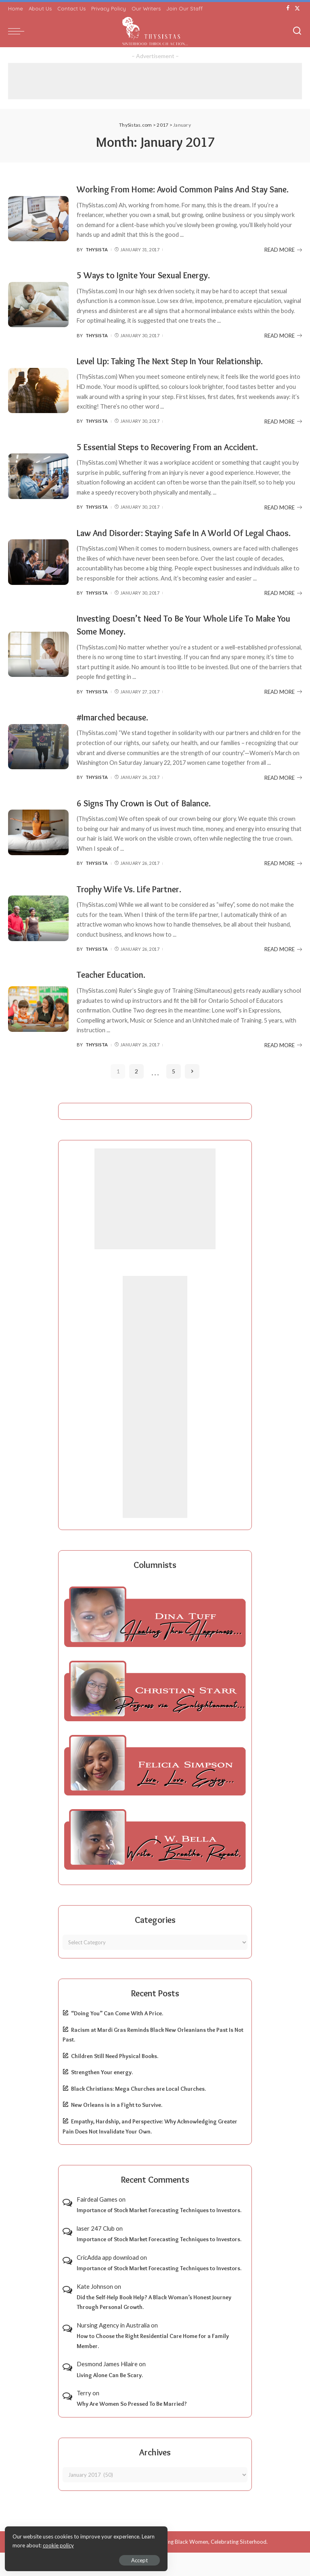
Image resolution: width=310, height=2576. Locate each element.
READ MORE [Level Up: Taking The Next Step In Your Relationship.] (283, 433)
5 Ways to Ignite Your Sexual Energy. (151, 287)
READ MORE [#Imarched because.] (283, 801)
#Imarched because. (117, 741)
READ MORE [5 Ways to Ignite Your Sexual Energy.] (283, 347)
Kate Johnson (95, 2309)
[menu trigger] (18, 31)
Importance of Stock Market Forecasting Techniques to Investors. (159, 2233)
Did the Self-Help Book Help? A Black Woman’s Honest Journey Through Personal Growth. (154, 2325)
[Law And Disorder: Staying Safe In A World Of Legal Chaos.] (38, 580)
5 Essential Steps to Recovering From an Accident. (178, 459)
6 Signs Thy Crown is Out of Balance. (150, 827)
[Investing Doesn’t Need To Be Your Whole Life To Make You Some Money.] (38, 678)
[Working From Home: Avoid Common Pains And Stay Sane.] (38, 225)
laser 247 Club (96, 2251)
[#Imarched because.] (38, 770)
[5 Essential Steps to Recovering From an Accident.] (38, 488)
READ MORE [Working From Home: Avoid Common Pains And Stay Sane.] (283, 262)
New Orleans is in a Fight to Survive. (116, 2128)
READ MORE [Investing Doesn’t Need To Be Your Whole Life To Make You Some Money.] (283, 715)
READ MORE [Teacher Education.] (283, 1068)
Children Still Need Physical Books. (114, 2079)
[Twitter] (297, 8)
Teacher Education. (115, 998)
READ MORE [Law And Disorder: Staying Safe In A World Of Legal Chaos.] (283, 617)
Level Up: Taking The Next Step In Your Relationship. (180, 373)
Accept (98, 2558)
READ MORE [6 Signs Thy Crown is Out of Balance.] (283, 887)
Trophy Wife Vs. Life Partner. (134, 912)
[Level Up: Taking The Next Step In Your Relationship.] (38, 403)
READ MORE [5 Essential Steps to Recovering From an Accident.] (283, 519)
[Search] (297, 31)
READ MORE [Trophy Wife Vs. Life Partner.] (283, 973)
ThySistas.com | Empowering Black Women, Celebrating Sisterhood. (186, 2565)
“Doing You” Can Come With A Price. (117, 2036)
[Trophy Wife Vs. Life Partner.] (38, 942)
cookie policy (102, 2544)
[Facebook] (288, 8)
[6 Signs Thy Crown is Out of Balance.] (38, 856)
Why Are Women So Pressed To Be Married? (132, 2427)
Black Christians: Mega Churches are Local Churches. (138, 2112)
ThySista (97, 261)
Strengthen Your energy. (102, 2095)
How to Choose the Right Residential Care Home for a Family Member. (153, 2364)
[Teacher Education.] (38, 1032)
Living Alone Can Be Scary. (110, 2398)
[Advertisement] (155, 81)
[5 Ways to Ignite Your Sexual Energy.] (38, 317)
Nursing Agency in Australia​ (113, 2348)
